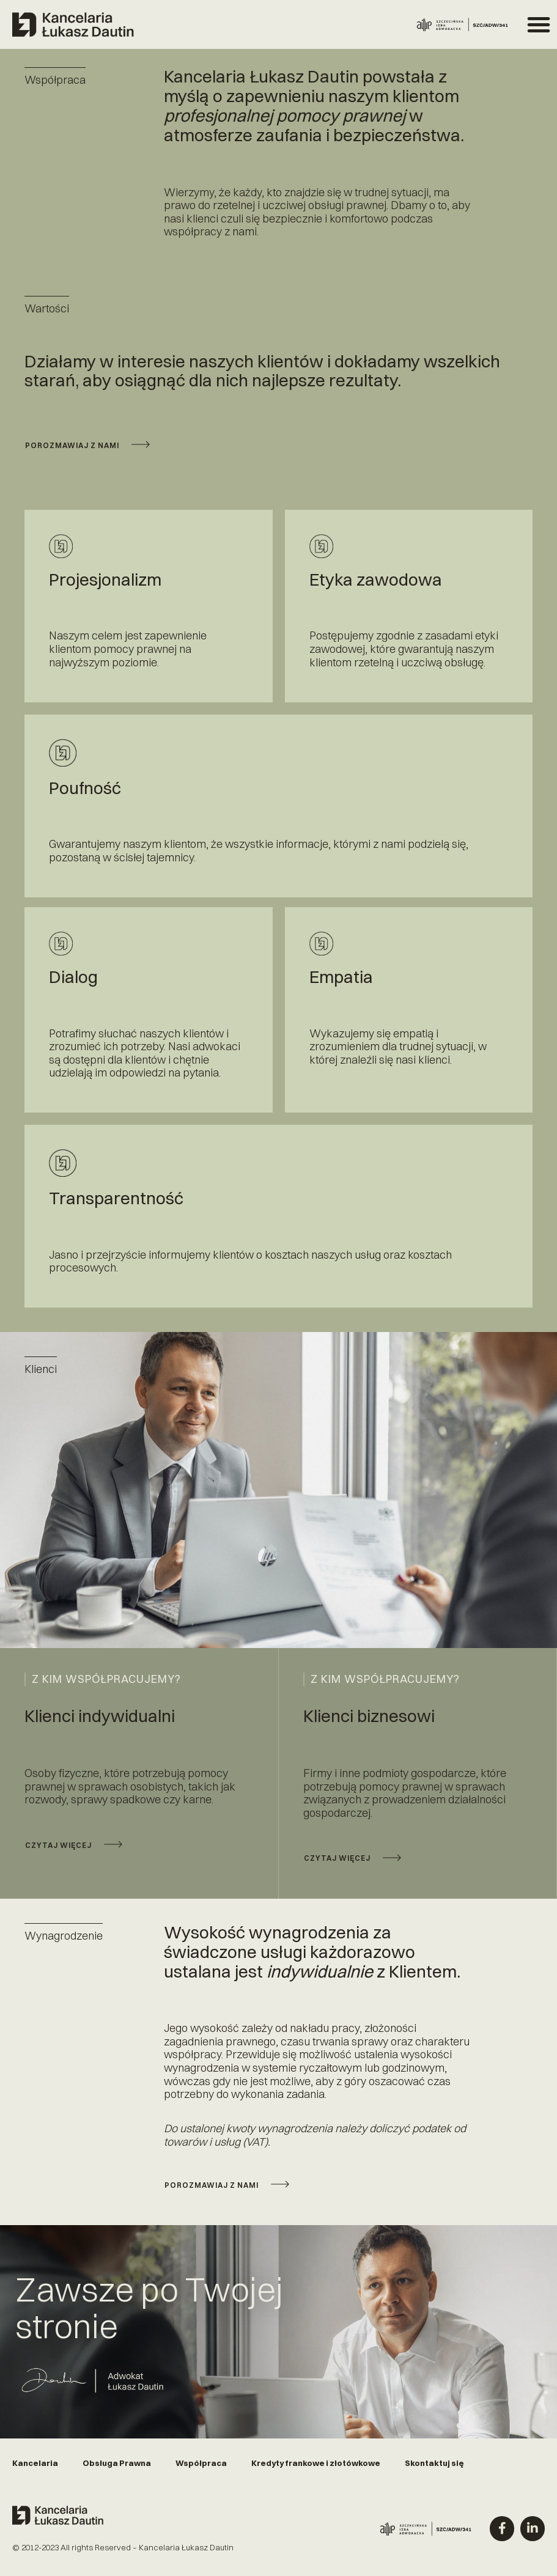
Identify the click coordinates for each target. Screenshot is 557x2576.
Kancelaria (35, 2469)
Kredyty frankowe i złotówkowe (315, 2469)
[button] (538, 24)
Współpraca (201, 2469)
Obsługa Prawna (117, 2469)
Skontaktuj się (434, 2469)
